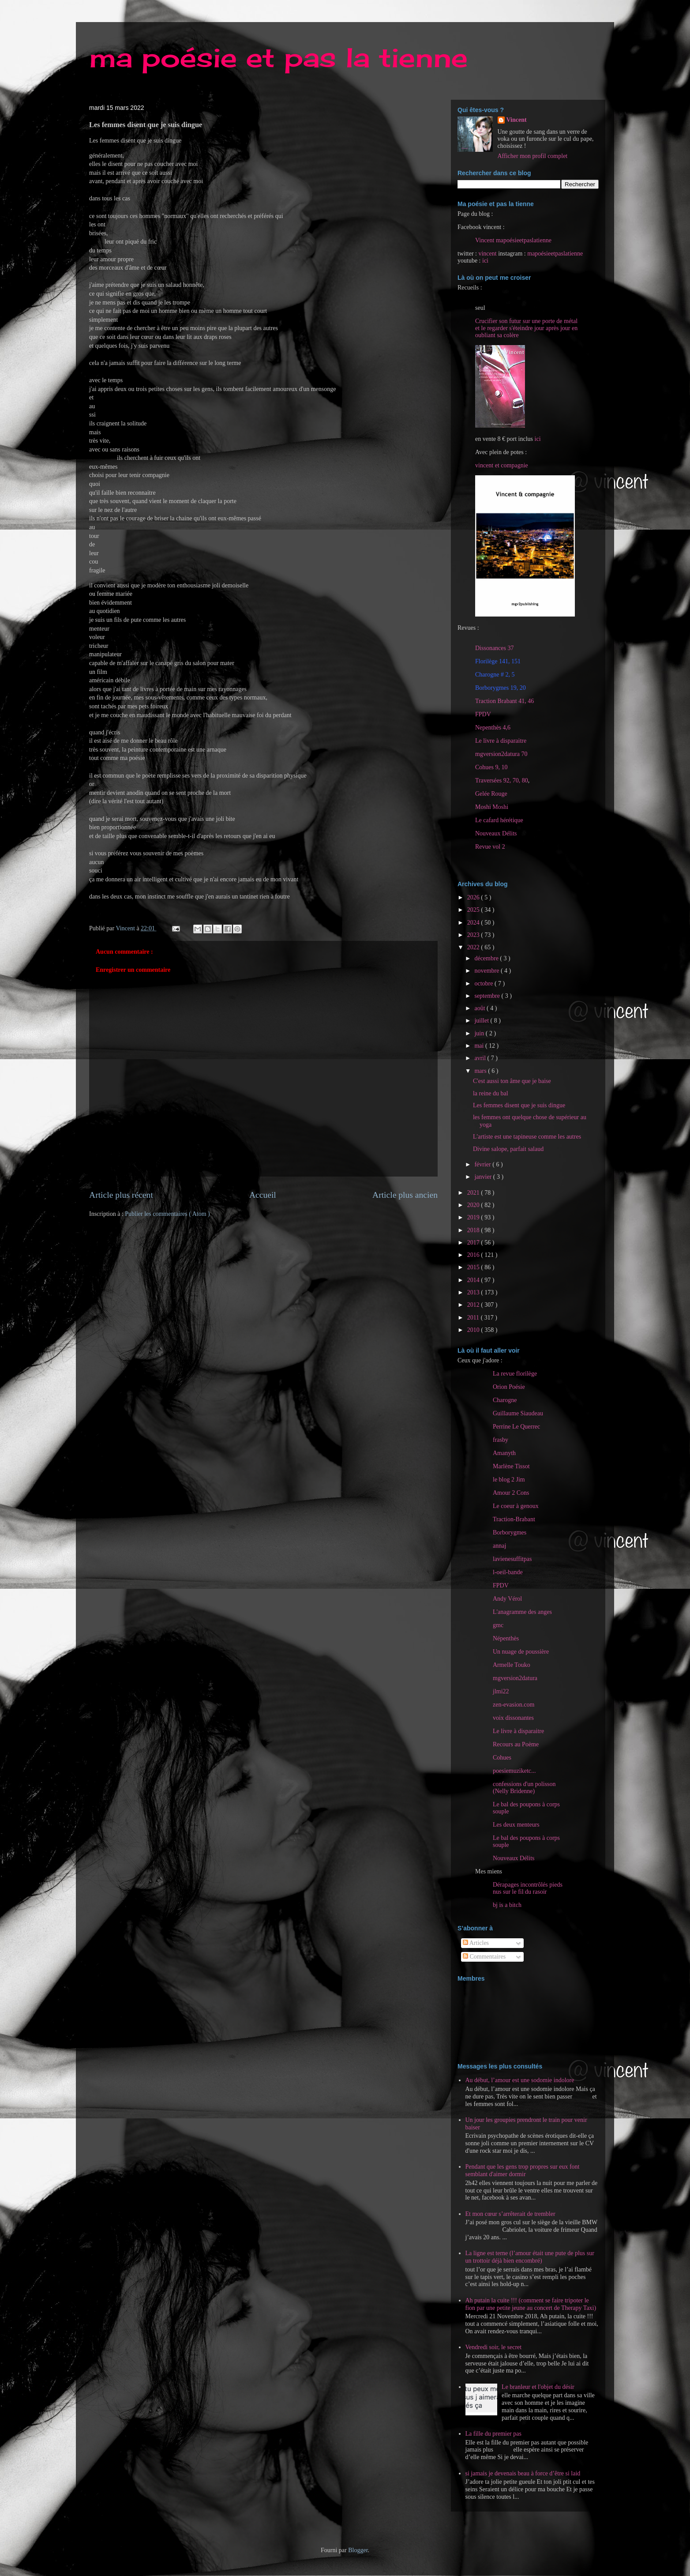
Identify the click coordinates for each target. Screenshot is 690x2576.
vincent (487, 253)
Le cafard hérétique (499, 820)
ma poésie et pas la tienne (278, 57)
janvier (483, 1176)
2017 (474, 1242)
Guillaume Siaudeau (518, 1413)
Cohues (502, 1757)
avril (480, 1058)
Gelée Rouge (491, 793)
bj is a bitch (507, 1905)
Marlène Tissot (511, 1466)
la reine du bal (490, 1093)
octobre (484, 983)
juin (479, 1033)
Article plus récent (121, 1195)
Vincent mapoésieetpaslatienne (513, 240)
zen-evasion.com (513, 1704)
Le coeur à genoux (516, 1506)
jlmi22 (501, 1691)
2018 (474, 1230)
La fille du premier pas (493, 2433)
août (480, 1008)
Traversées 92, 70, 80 (501, 780)
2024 (474, 922)
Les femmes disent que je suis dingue (519, 1105)
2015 (474, 1267)
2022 (474, 947)
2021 (474, 1192)
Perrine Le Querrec (516, 1426)
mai (479, 1045)
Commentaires (484, 1956)
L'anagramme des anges (522, 1612)
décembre (487, 958)
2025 (474, 909)
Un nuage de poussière (521, 1651)
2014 (474, 1280)
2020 (474, 1205)
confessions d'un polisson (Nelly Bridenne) (524, 1787)
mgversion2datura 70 (501, 754)
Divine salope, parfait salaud (508, 1149)
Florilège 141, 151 (498, 661)
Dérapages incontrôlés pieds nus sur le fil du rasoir (527, 1888)
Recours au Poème (516, 1744)
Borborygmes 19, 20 (500, 687)
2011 (474, 1317)
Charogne (505, 1400)
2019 (474, 1217)
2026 (474, 897)
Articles (476, 1943)
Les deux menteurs (516, 1824)
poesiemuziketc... (514, 1770)
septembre (487, 996)
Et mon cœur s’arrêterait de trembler (510, 2214)
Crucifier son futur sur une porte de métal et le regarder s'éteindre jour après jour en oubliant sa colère (526, 328)
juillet (482, 1020)
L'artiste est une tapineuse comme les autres (527, 1136)
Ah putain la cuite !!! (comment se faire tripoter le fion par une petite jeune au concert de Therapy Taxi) (530, 2304)
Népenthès (506, 1638)
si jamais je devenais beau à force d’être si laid (523, 2473)
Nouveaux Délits (513, 1858)
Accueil (262, 1195)
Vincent (516, 120)
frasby (500, 1440)
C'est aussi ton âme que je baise (512, 1081)
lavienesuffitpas (512, 1559)
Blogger (358, 2550)
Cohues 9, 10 (491, 767)
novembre (487, 970)
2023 (474, 935)
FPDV (483, 714)
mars (481, 1071)
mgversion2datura (515, 1678)
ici (485, 260)
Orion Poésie (509, 1387)
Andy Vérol (507, 1598)
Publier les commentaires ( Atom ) (167, 1214)
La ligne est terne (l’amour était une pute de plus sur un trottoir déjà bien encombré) (529, 2257)
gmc (498, 1625)
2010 (474, 1330)
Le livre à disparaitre (500, 740)
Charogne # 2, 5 (494, 674)
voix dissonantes (513, 1718)
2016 (474, 1255)
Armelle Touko (511, 1665)
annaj (499, 1545)
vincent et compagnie (501, 465)
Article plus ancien (405, 1195)
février (483, 1164)
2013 (474, 1292)
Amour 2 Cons (511, 1492)
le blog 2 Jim (509, 1479)
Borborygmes (509, 1532)
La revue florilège (515, 1373)
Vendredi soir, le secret (493, 2347)
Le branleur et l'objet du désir (538, 2387)
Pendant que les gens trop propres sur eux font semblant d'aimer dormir (522, 2170)
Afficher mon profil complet (533, 156)
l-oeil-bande (508, 1572)
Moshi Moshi (491, 807)
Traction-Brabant (514, 1519)
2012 (474, 1304)
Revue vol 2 (490, 846)
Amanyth (504, 1453)
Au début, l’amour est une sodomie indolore (519, 2080)
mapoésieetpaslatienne (555, 253)
